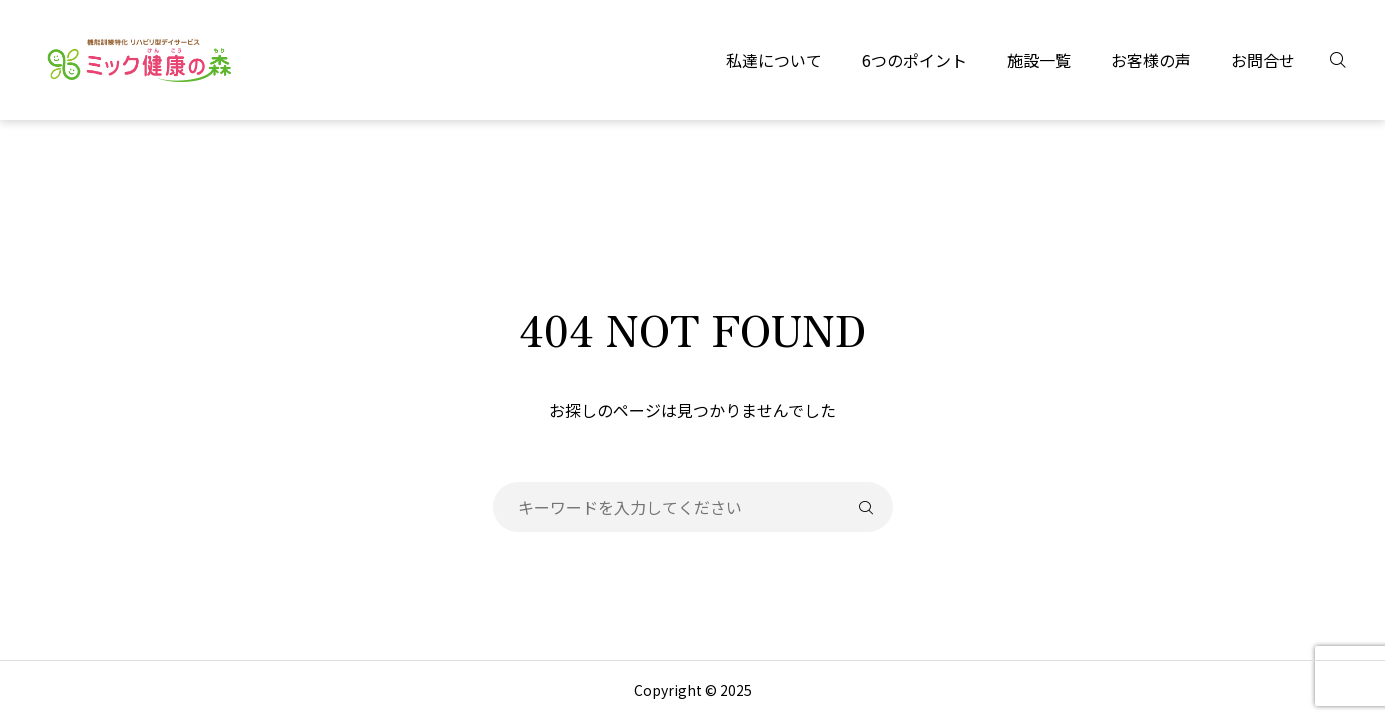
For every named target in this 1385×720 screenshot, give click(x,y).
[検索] (1350, 60)
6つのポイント (914, 60)
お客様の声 (1151, 60)
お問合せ (1263, 60)
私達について (774, 60)
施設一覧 (1039, 60)
